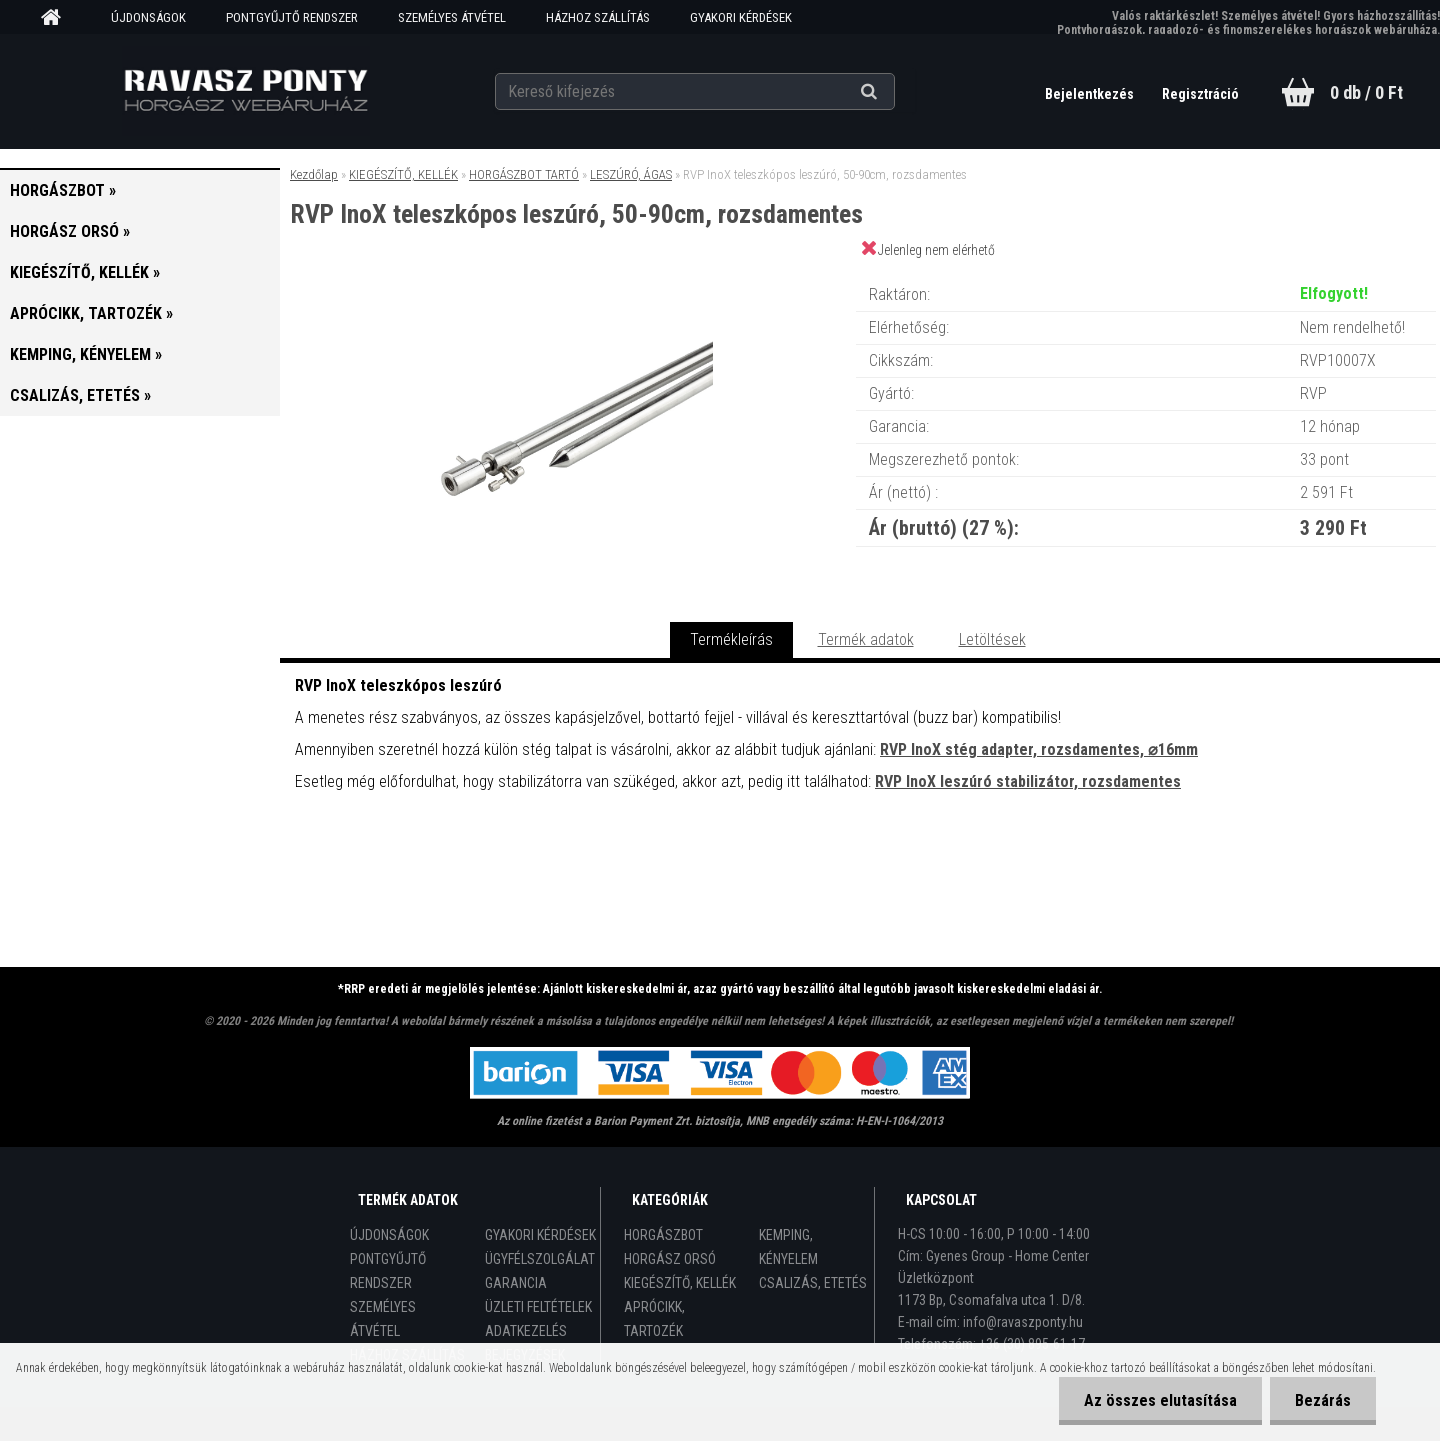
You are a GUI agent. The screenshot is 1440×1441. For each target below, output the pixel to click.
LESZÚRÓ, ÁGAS (631, 174)
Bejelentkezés (1091, 94)
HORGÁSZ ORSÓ (670, 1259)
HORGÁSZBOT (663, 1235)
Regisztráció (1200, 94)
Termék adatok (866, 639)
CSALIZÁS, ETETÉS (813, 1283)
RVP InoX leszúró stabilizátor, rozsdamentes (1028, 781)
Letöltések (992, 639)
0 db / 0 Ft (1366, 92)
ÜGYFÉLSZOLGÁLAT (540, 1259)
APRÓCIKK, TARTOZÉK (654, 1319)
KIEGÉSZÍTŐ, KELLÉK (403, 174)
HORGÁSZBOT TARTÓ (524, 174)
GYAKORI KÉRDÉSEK (741, 17)
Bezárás (1323, 1400)
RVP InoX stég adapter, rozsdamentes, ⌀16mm (1039, 749)
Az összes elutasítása (1160, 1400)
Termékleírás (731, 639)
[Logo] (245, 91)
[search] (893, 92)
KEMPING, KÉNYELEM (788, 1247)
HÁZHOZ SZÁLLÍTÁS (598, 17)
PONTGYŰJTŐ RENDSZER (292, 17)
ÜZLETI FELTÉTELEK (538, 1307)
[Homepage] (58, 18)
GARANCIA (516, 1283)
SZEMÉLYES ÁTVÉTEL (452, 17)
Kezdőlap (314, 174)
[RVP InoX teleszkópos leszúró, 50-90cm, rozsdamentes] (568, 274)
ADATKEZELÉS (526, 1331)
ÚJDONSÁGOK (148, 17)
